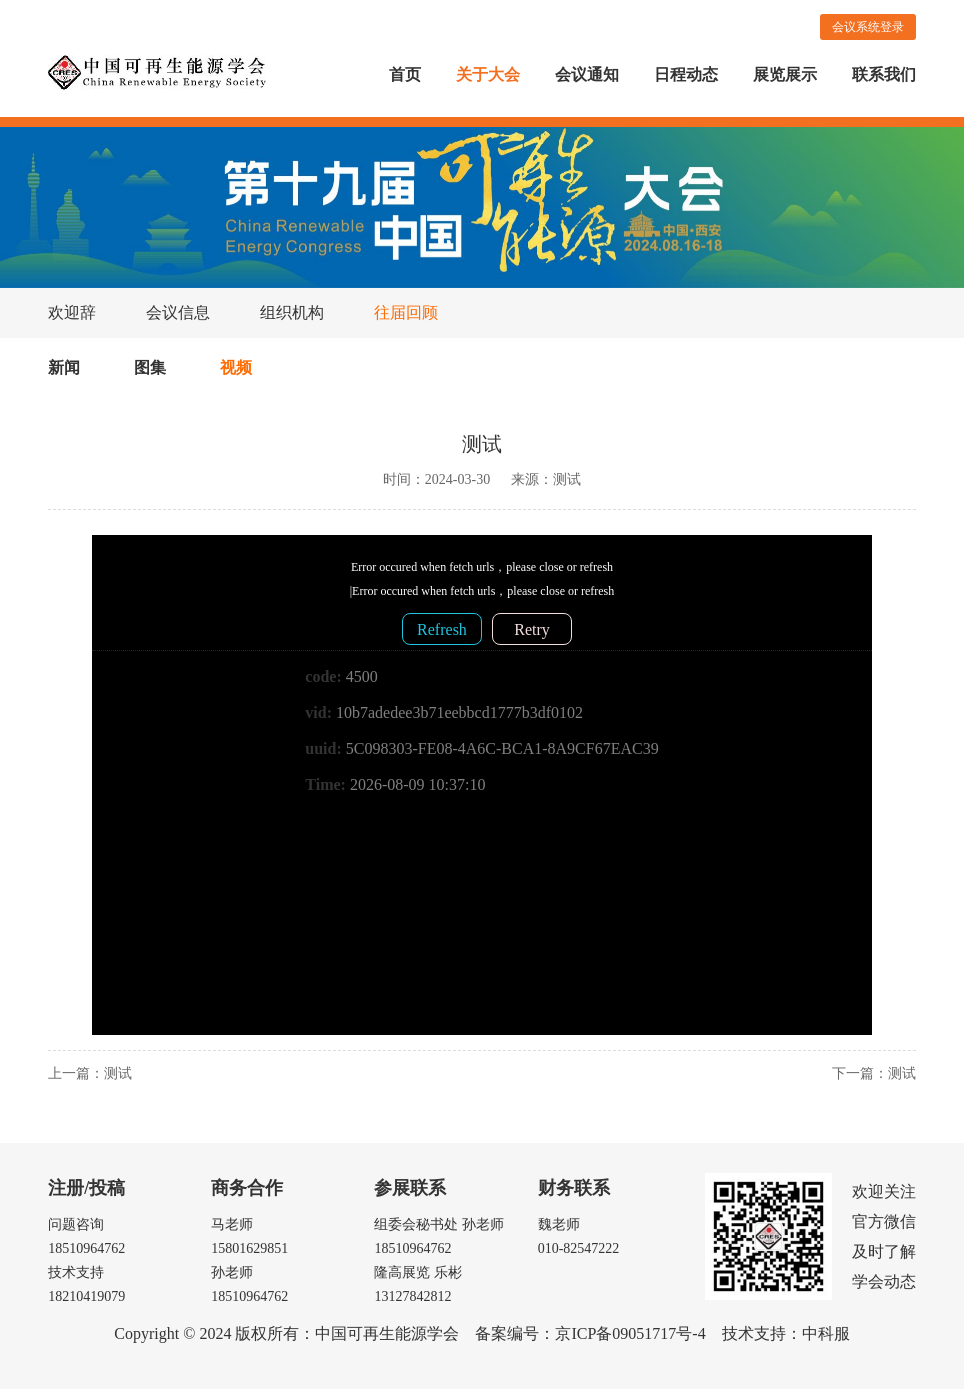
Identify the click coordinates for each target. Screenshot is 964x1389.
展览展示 (785, 74)
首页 (405, 74)
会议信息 (178, 312)
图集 (150, 367)
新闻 (64, 367)
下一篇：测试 (874, 1073)
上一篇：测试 (90, 1073)
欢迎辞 (72, 312)
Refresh (442, 629)
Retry (532, 629)
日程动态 (686, 74)
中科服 (826, 1333)
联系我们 (884, 74)
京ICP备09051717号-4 (630, 1333)
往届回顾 (406, 312)
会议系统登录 (868, 27)
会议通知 (587, 74)
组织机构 (292, 312)
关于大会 (488, 74)
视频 (236, 367)
